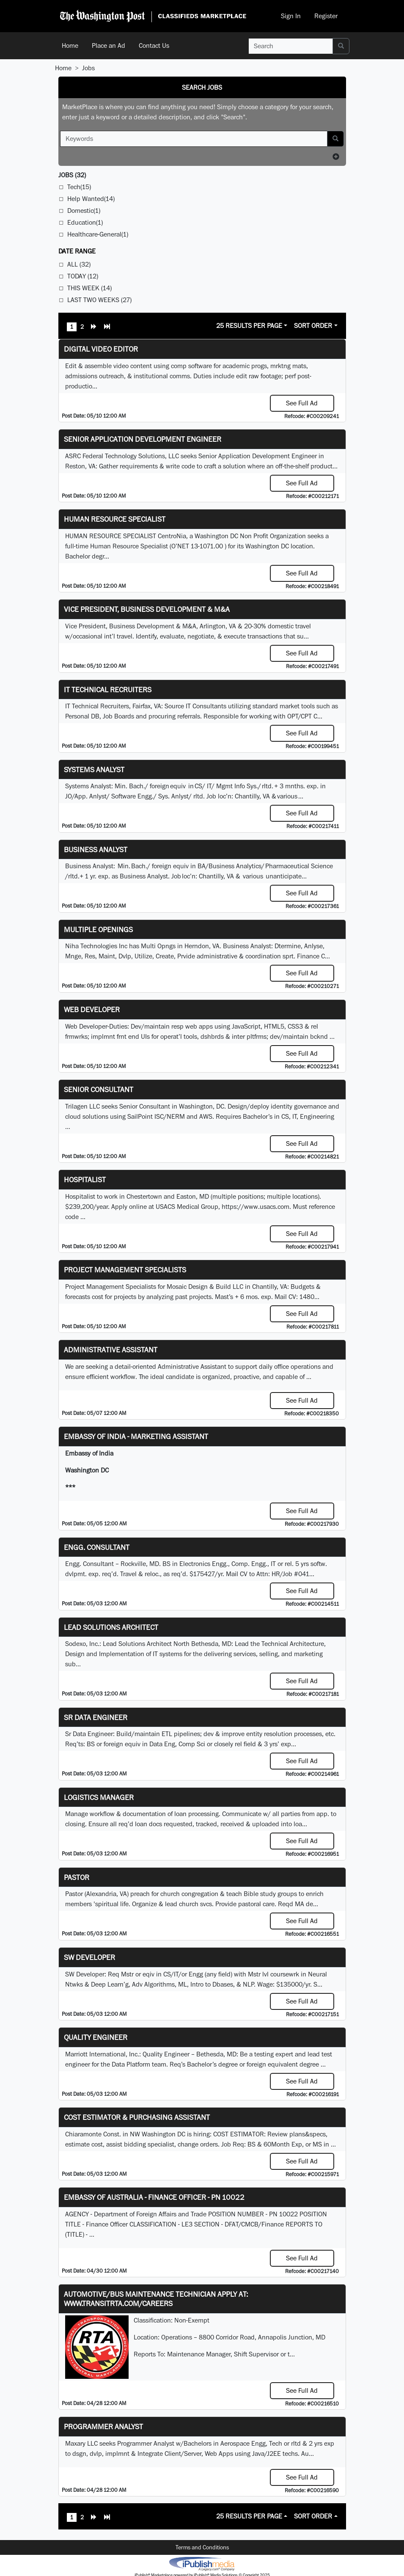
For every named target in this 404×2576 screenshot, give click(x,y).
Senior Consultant (98, 1089)
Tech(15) (79, 187)
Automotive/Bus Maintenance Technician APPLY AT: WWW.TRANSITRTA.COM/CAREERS (156, 2299)
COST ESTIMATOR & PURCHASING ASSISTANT (137, 2117)
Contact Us (154, 45)
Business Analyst (95, 849)
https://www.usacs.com (255, 1207)
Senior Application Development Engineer (142, 439)
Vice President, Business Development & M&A (147, 609)
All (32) (79, 264)
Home (70, 45)
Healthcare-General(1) (97, 234)
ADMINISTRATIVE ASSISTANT (110, 1349)
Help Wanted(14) (91, 199)
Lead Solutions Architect (111, 1627)
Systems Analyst (94, 769)
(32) (72, 175)
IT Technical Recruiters (107, 689)
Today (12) (82, 276)
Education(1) (85, 222)
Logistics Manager (99, 1797)
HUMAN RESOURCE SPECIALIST (114, 519)
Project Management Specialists (125, 1269)
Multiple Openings (98, 929)
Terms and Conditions (202, 2547)
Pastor (76, 1877)
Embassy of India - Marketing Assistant (136, 1436)
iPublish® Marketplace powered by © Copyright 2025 (202, 2563)
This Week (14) (89, 288)
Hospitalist (85, 1179)
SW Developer (89, 1957)
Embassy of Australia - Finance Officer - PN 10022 (154, 2197)
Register (326, 16)
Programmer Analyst (103, 2426)
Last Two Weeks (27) (99, 300)
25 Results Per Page (249, 326)
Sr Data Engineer (95, 1717)
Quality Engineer (95, 2037)
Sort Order (313, 326)
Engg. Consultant (96, 1547)
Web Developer (92, 1009)
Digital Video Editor (101, 348)
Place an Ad (108, 45)
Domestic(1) (83, 210)
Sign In (291, 16)
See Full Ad (302, 403)
